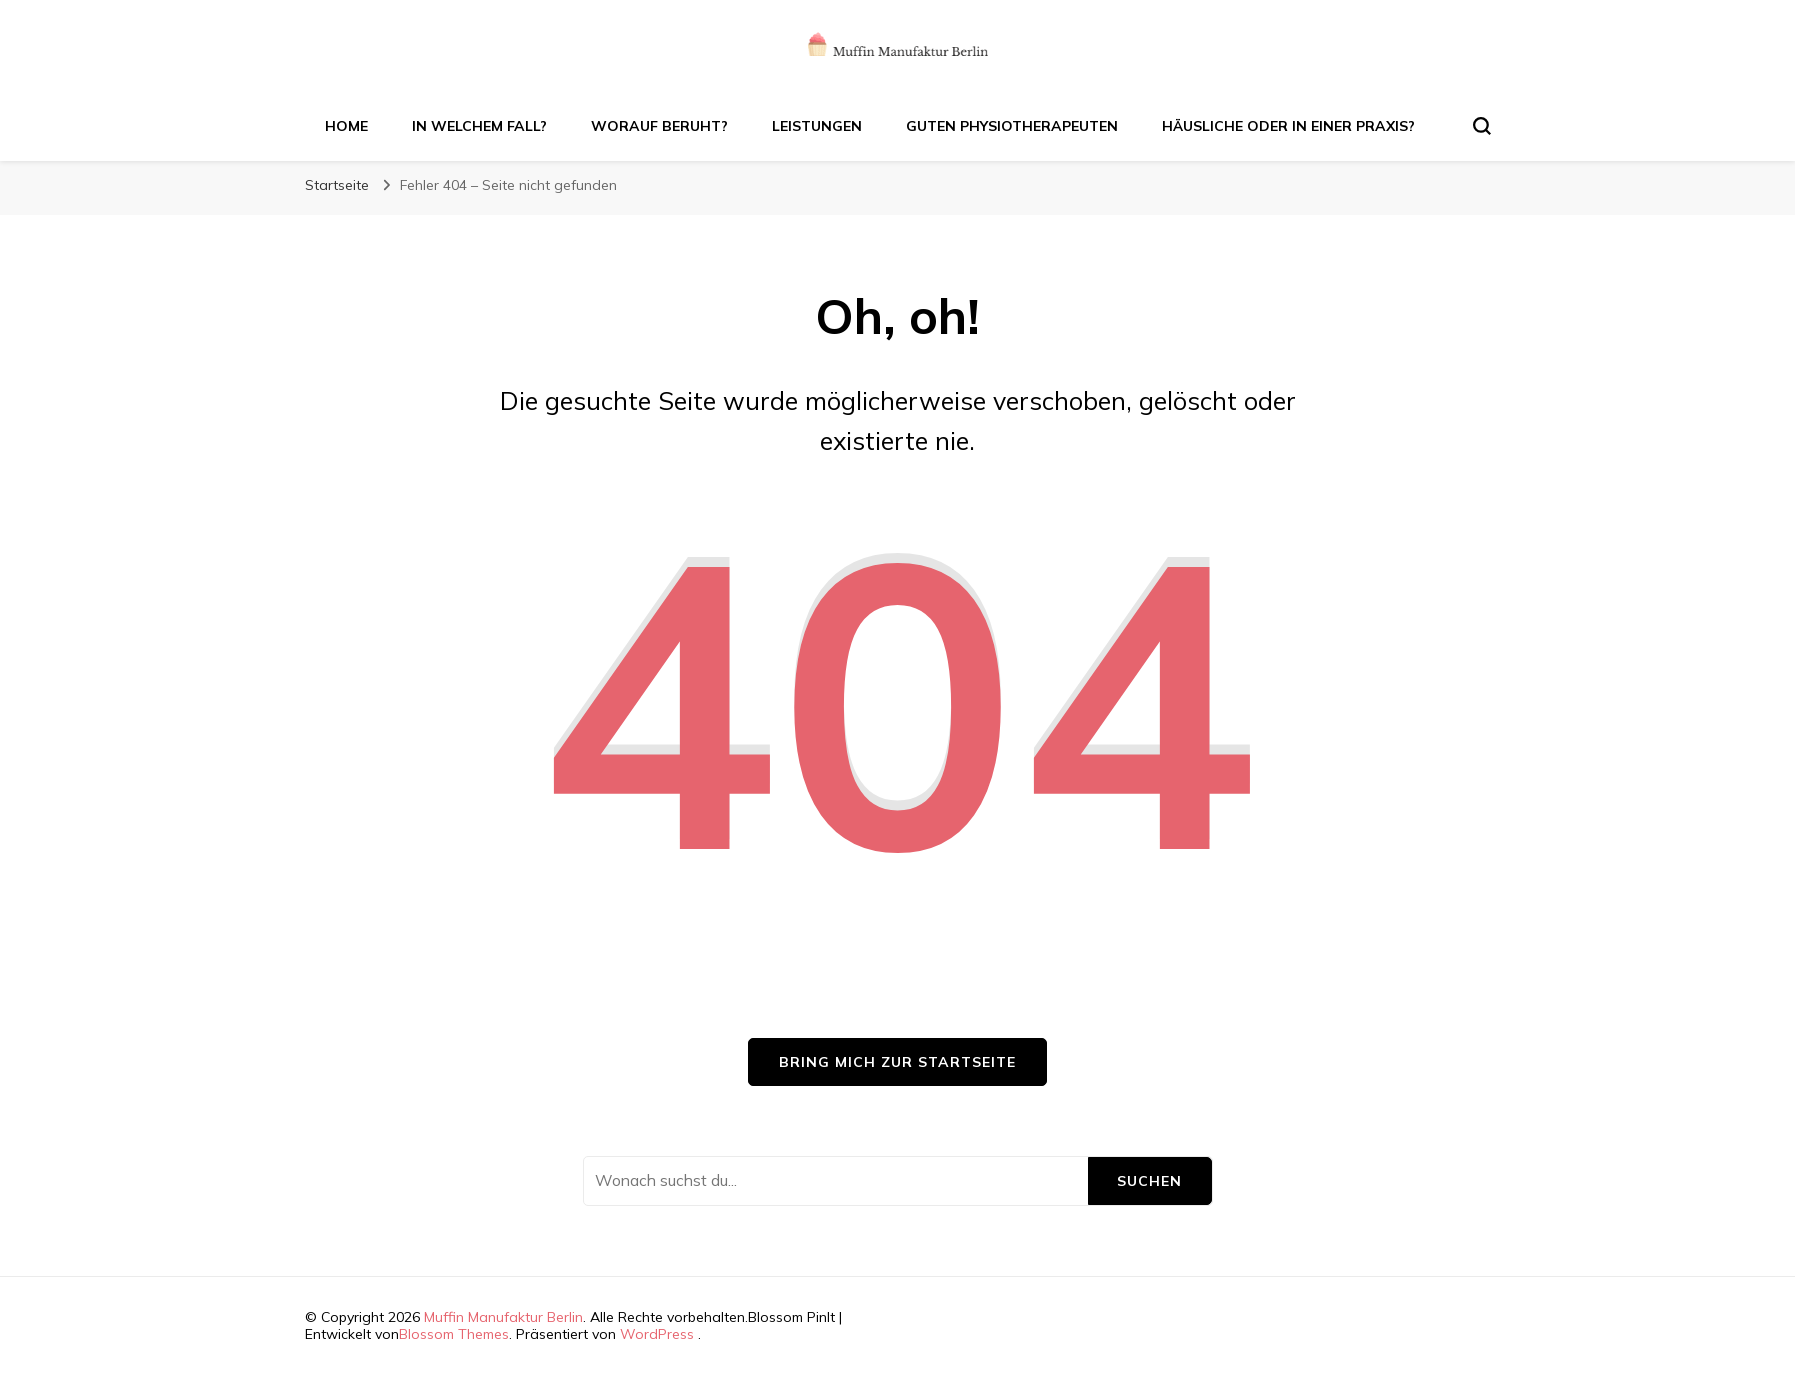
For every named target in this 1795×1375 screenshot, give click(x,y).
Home (346, 126)
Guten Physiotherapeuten (1012, 126)
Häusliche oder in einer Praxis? (1288, 126)
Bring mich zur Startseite (897, 1062)
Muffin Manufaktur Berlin (503, 1317)
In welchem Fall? (479, 126)
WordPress (657, 1334)
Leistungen (817, 126)
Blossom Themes (454, 1334)
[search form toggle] (1482, 126)
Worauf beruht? (659, 126)
